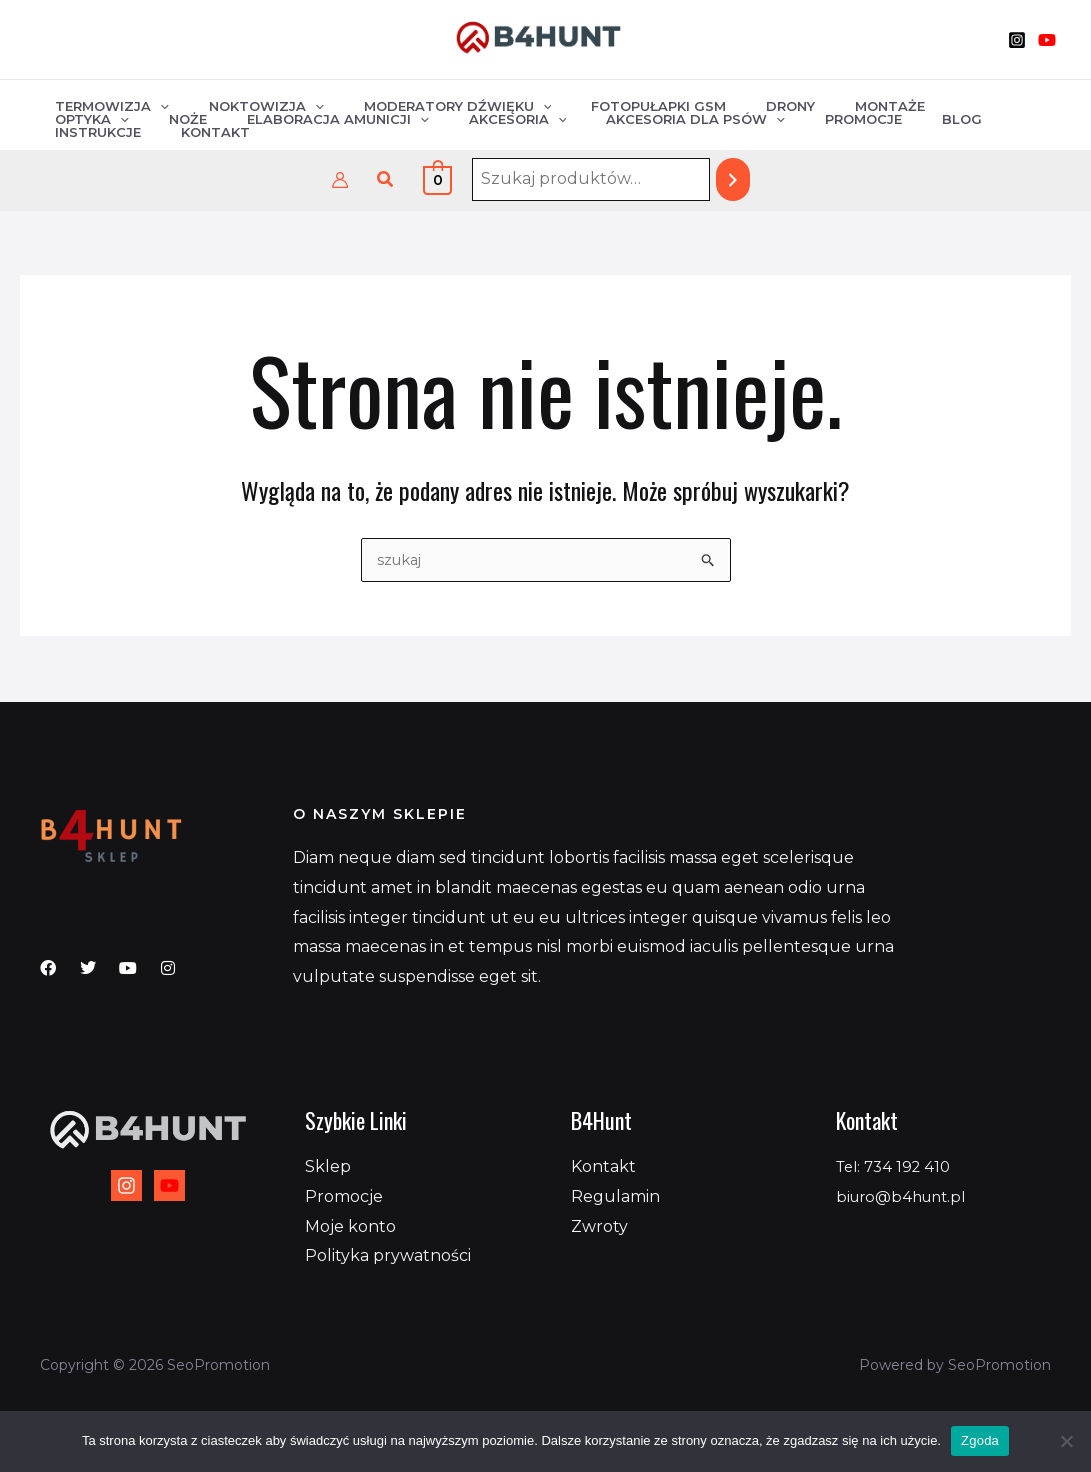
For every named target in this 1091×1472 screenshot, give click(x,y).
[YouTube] (1047, 40)
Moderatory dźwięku (423, 103)
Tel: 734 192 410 (897, 1166)
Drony (727, 103)
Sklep (328, 1166)
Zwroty (599, 1226)
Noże (993, 103)
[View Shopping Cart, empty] (437, 179)
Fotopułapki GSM (609, 103)
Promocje (622, 129)
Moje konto (350, 1226)
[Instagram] (1017, 40)
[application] (153, 103)
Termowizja (105, 103)
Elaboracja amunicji (139, 129)
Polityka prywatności (388, 1255)
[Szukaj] (733, 179)
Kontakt (899, 129)
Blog (707, 129)
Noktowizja (245, 103)
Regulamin (615, 1196)
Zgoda (980, 1440)
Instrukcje (796, 129)
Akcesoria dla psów (469, 129)
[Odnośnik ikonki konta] (340, 180)
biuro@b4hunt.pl (906, 1196)
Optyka (911, 103)
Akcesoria (305, 129)
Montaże (813, 103)
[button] (386, 180)
